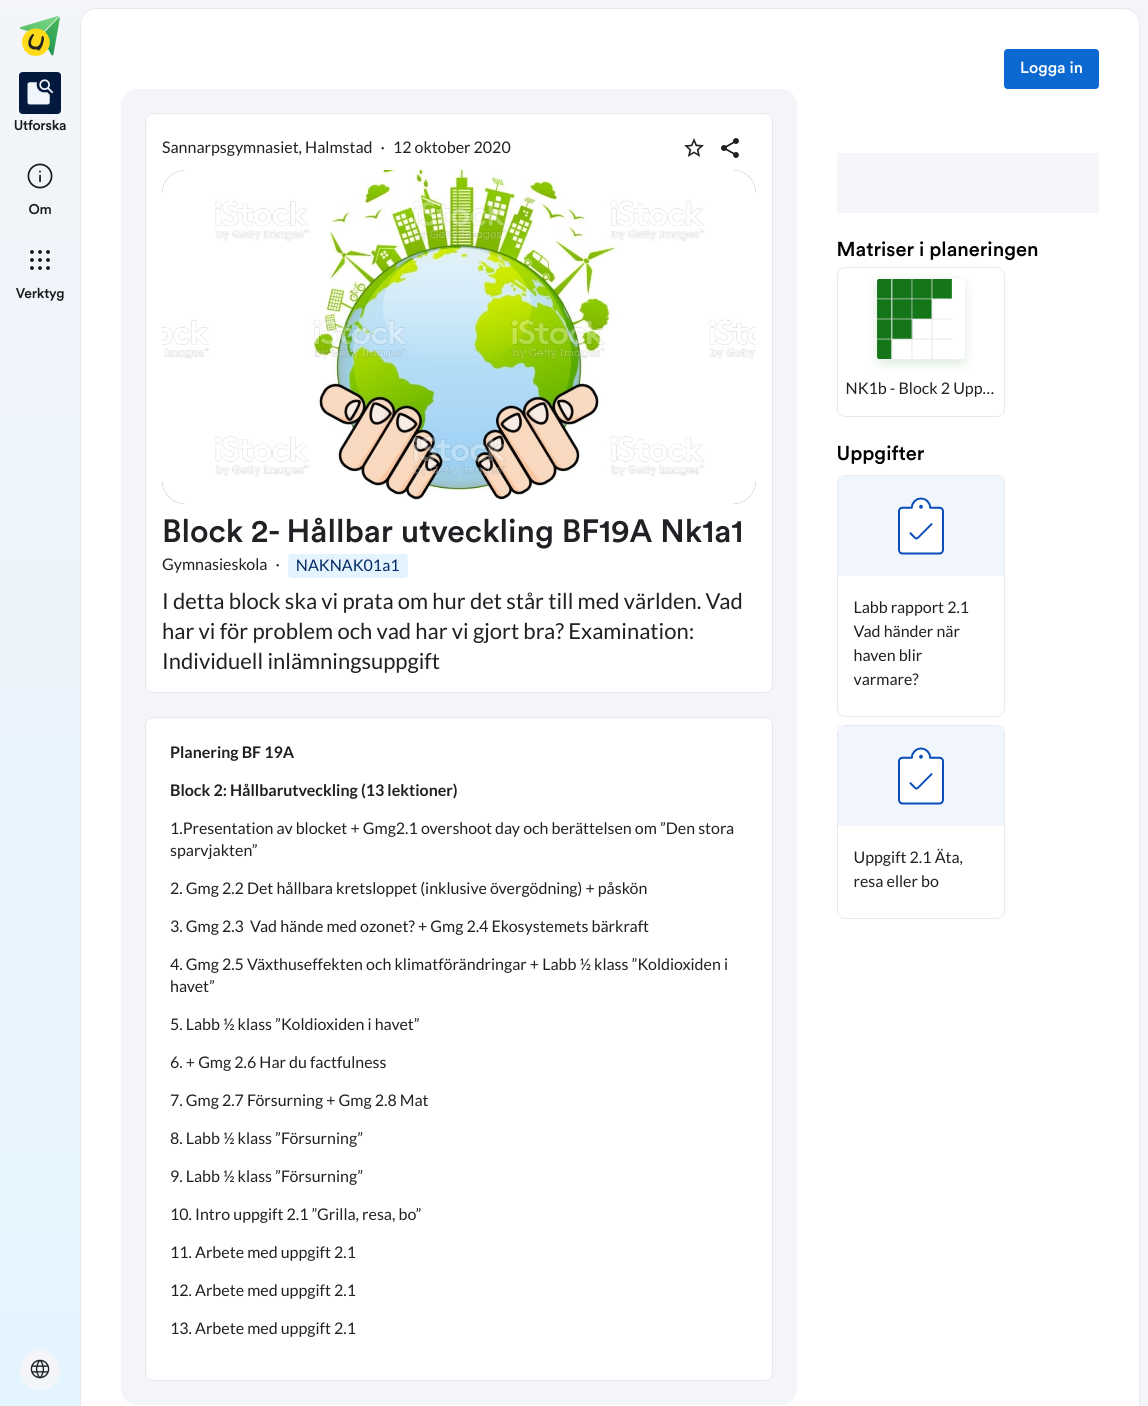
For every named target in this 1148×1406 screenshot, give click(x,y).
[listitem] (40, 104)
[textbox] (459, 1049)
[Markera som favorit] (694, 148)
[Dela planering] (730, 148)
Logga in (1051, 69)
